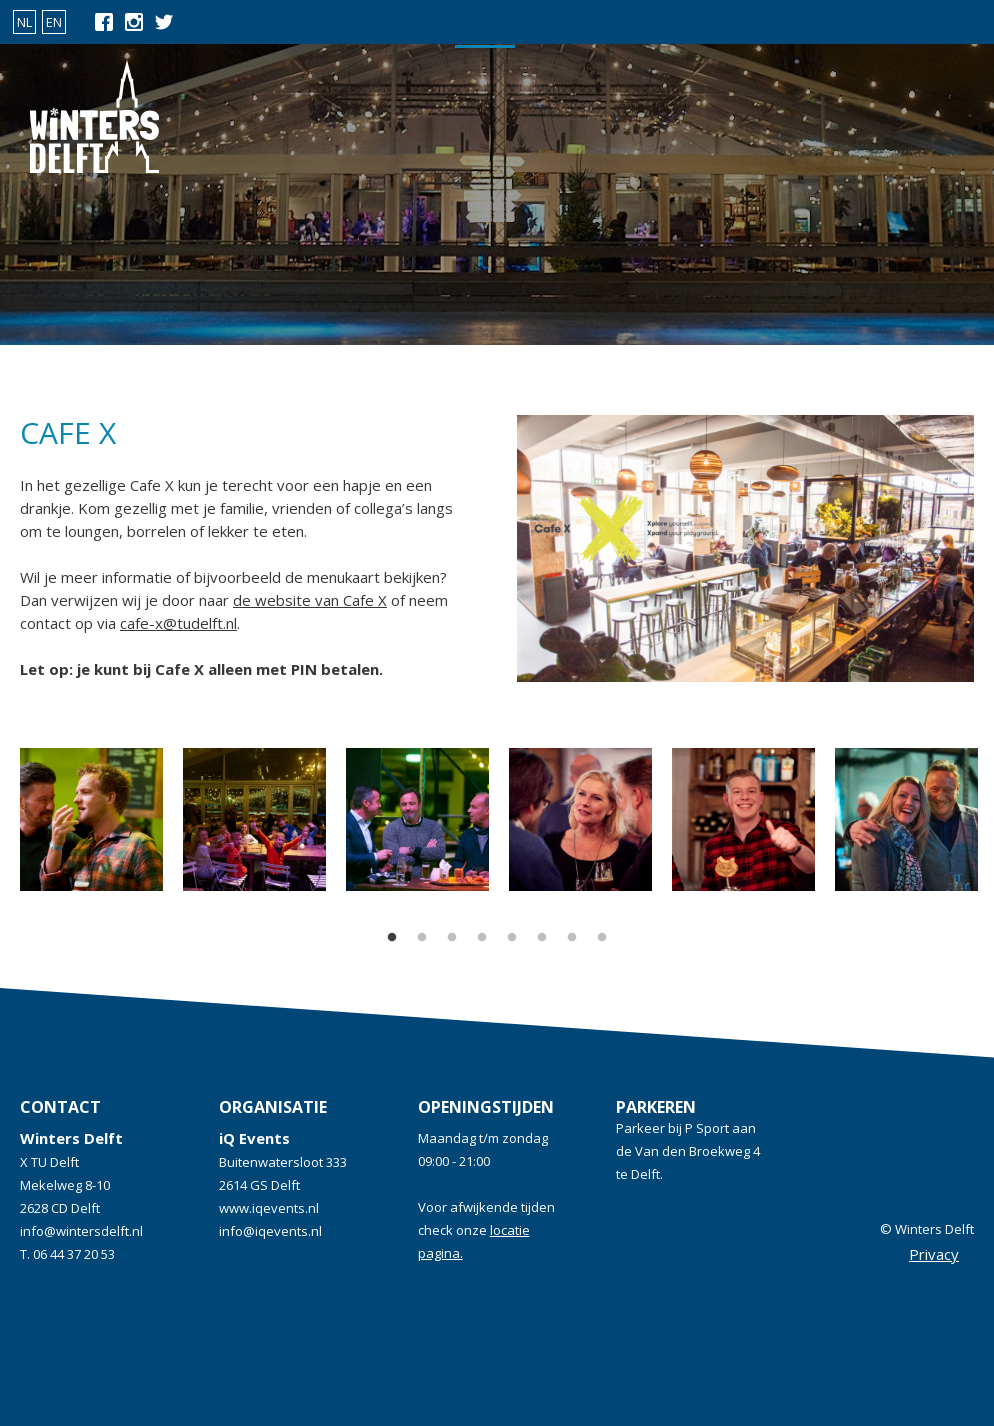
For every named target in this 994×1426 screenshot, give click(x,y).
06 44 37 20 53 (74, 1254)
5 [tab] (512, 938)
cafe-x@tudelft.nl (178, 623)
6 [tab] (542, 938)
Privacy (934, 1254)
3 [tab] (452, 938)
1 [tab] (392, 938)
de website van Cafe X (310, 600)
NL (24, 22)
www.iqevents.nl (269, 1208)
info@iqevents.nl (270, 1231)
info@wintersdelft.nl (81, 1231)
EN (54, 22)
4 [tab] (482, 938)
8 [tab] (602, 938)
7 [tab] (572, 938)
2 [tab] (422, 938)
